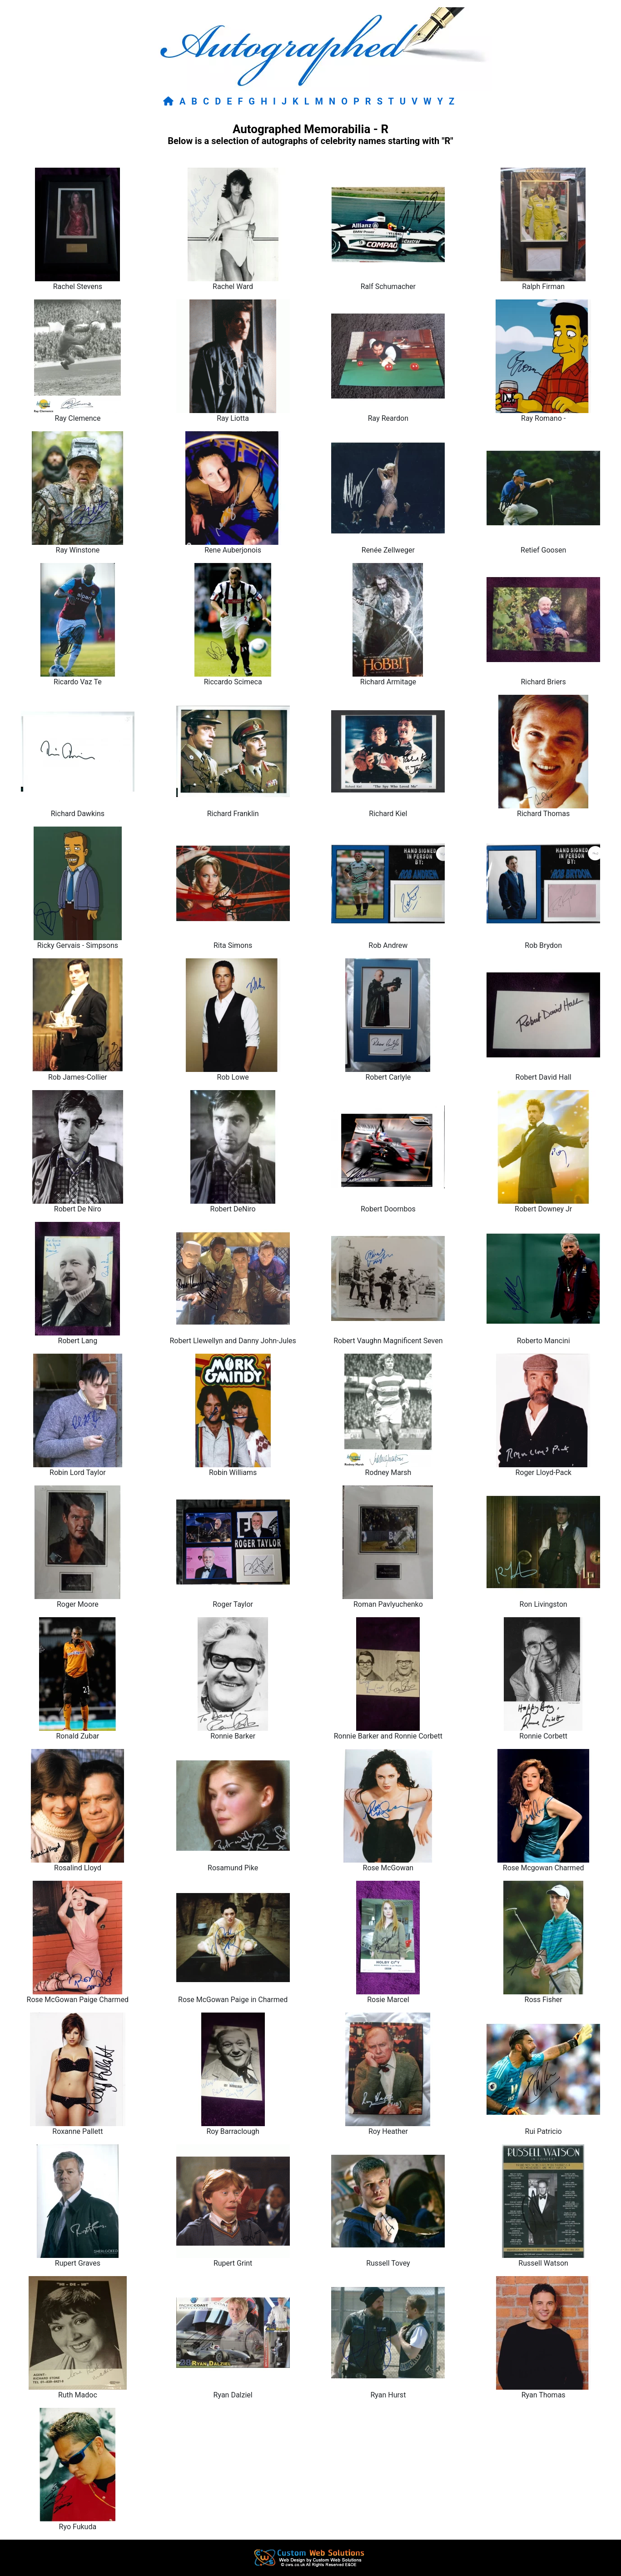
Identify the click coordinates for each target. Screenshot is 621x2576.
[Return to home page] (170, 101)
